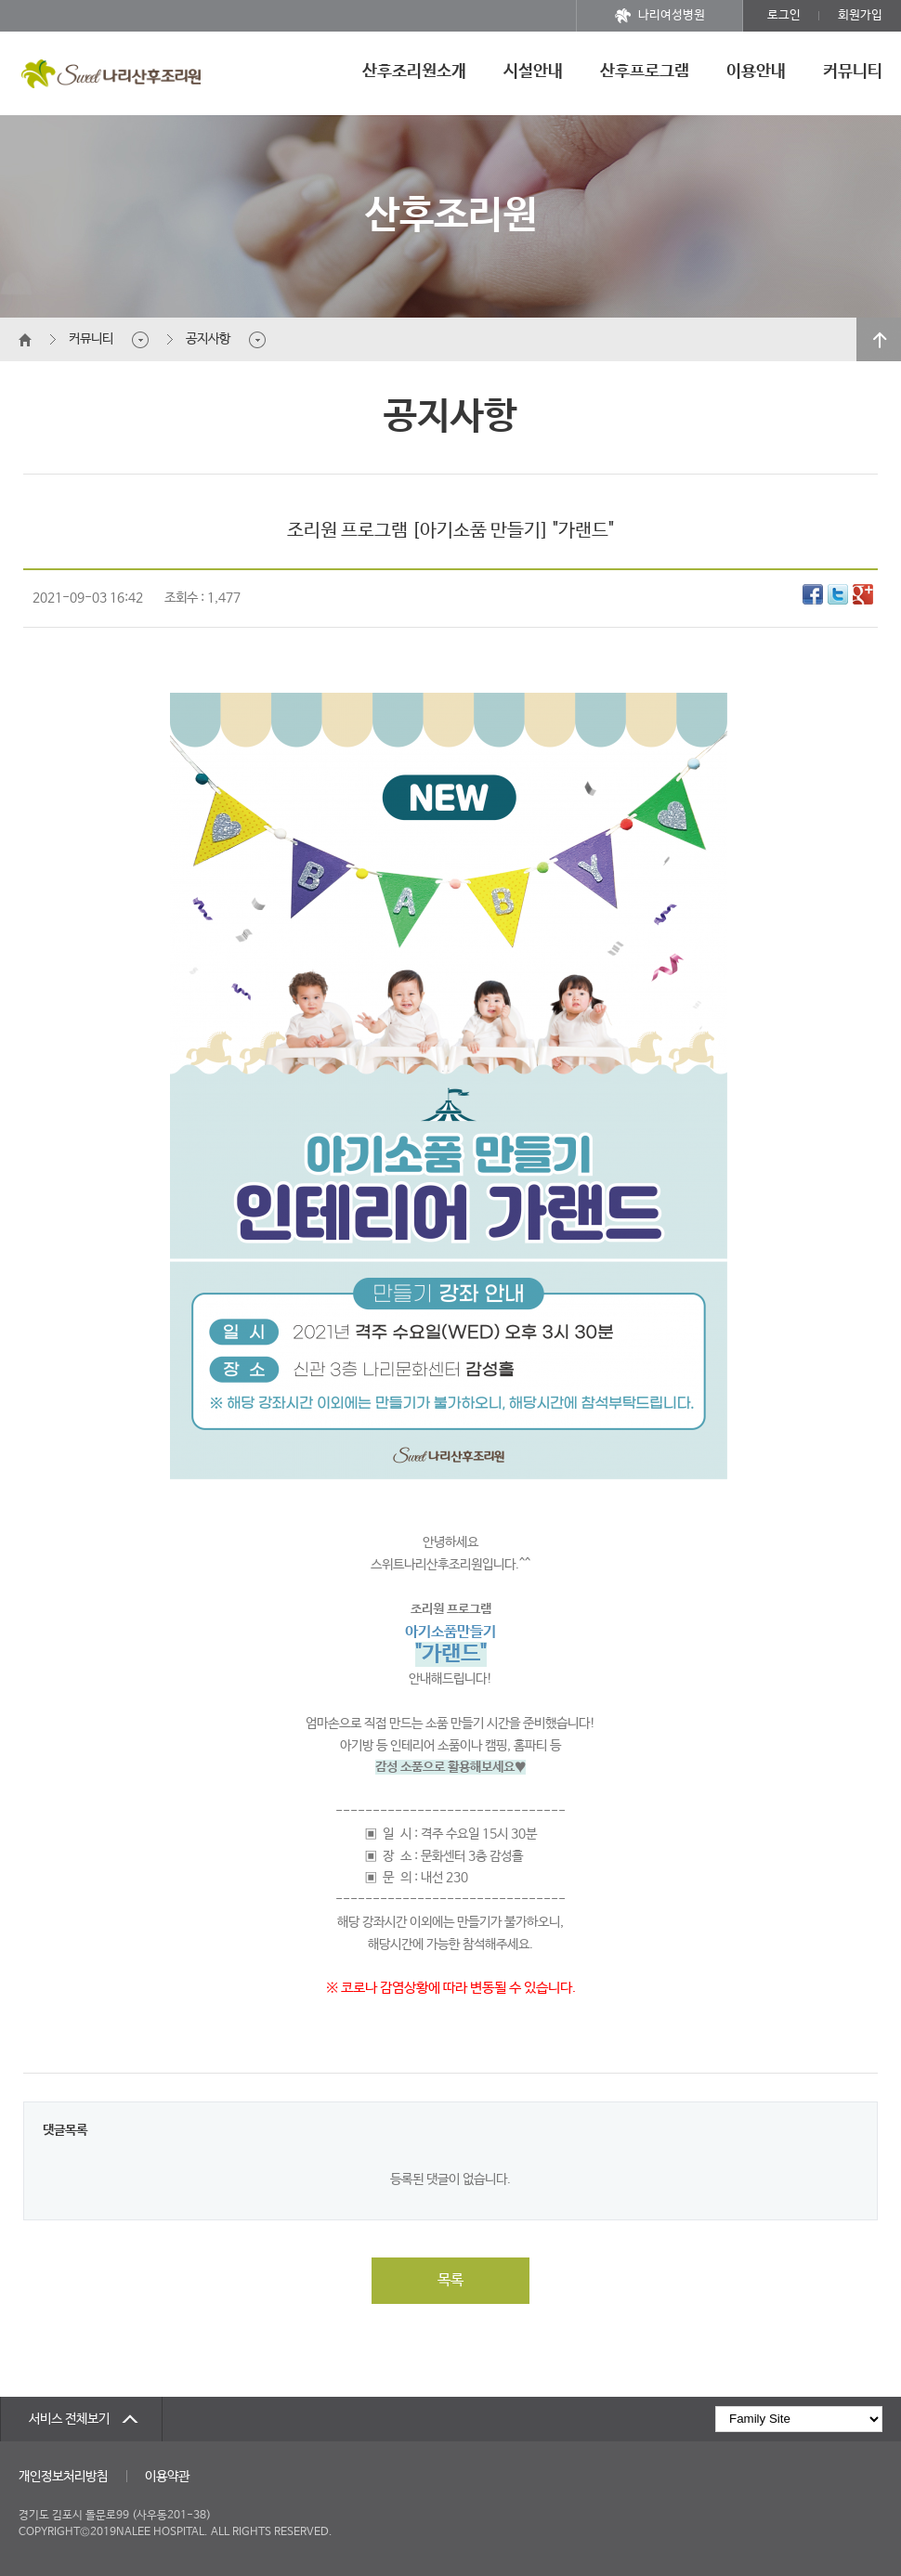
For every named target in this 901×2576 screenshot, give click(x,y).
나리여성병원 (660, 15)
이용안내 (756, 71)
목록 (450, 2280)
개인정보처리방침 (63, 2476)
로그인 (784, 15)
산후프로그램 (644, 71)
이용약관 (167, 2476)
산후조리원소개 (414, 71)
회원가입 (860, 15)
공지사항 (208, 339)
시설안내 (533, 71)
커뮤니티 (852, 71)
